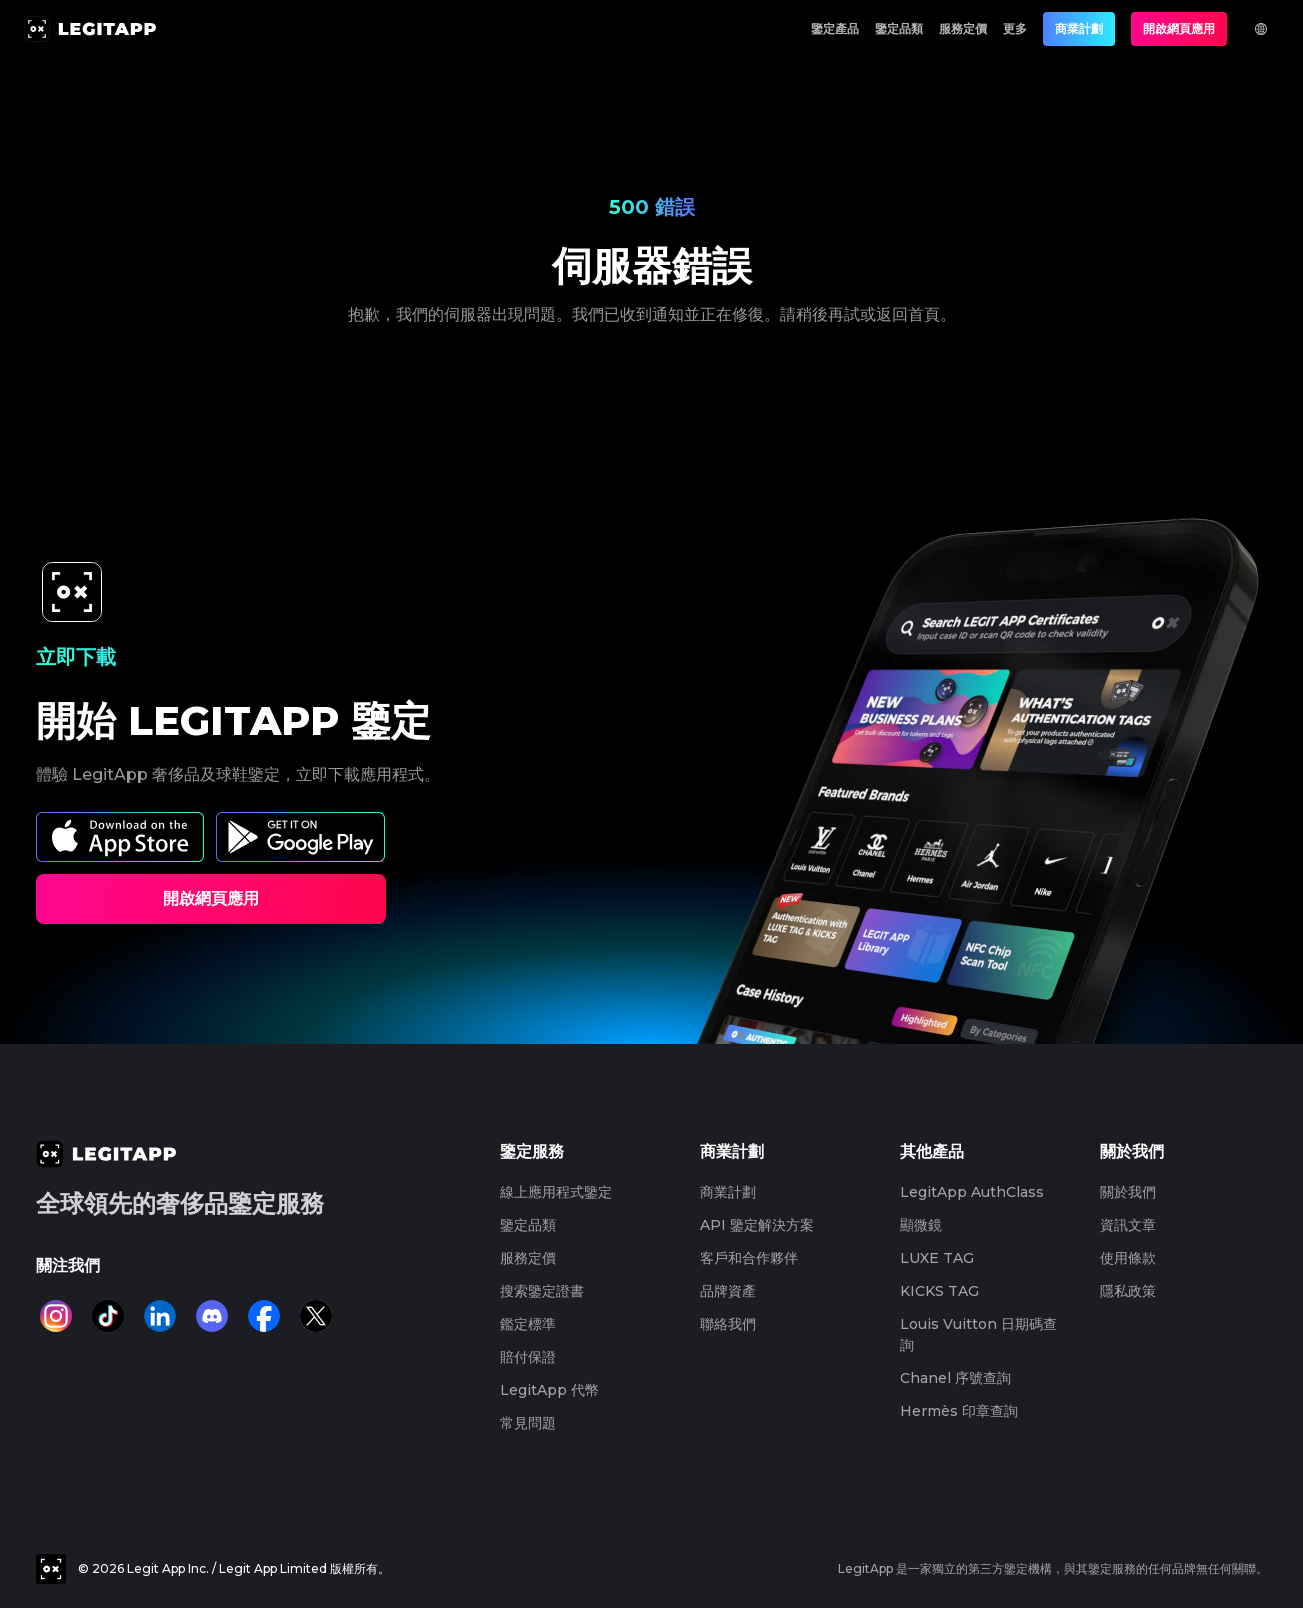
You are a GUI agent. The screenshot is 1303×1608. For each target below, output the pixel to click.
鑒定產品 (835, 28)
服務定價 (963, 28)
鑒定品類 (899, 28)
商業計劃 (1079, 28)
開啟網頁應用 (1179, 28)
